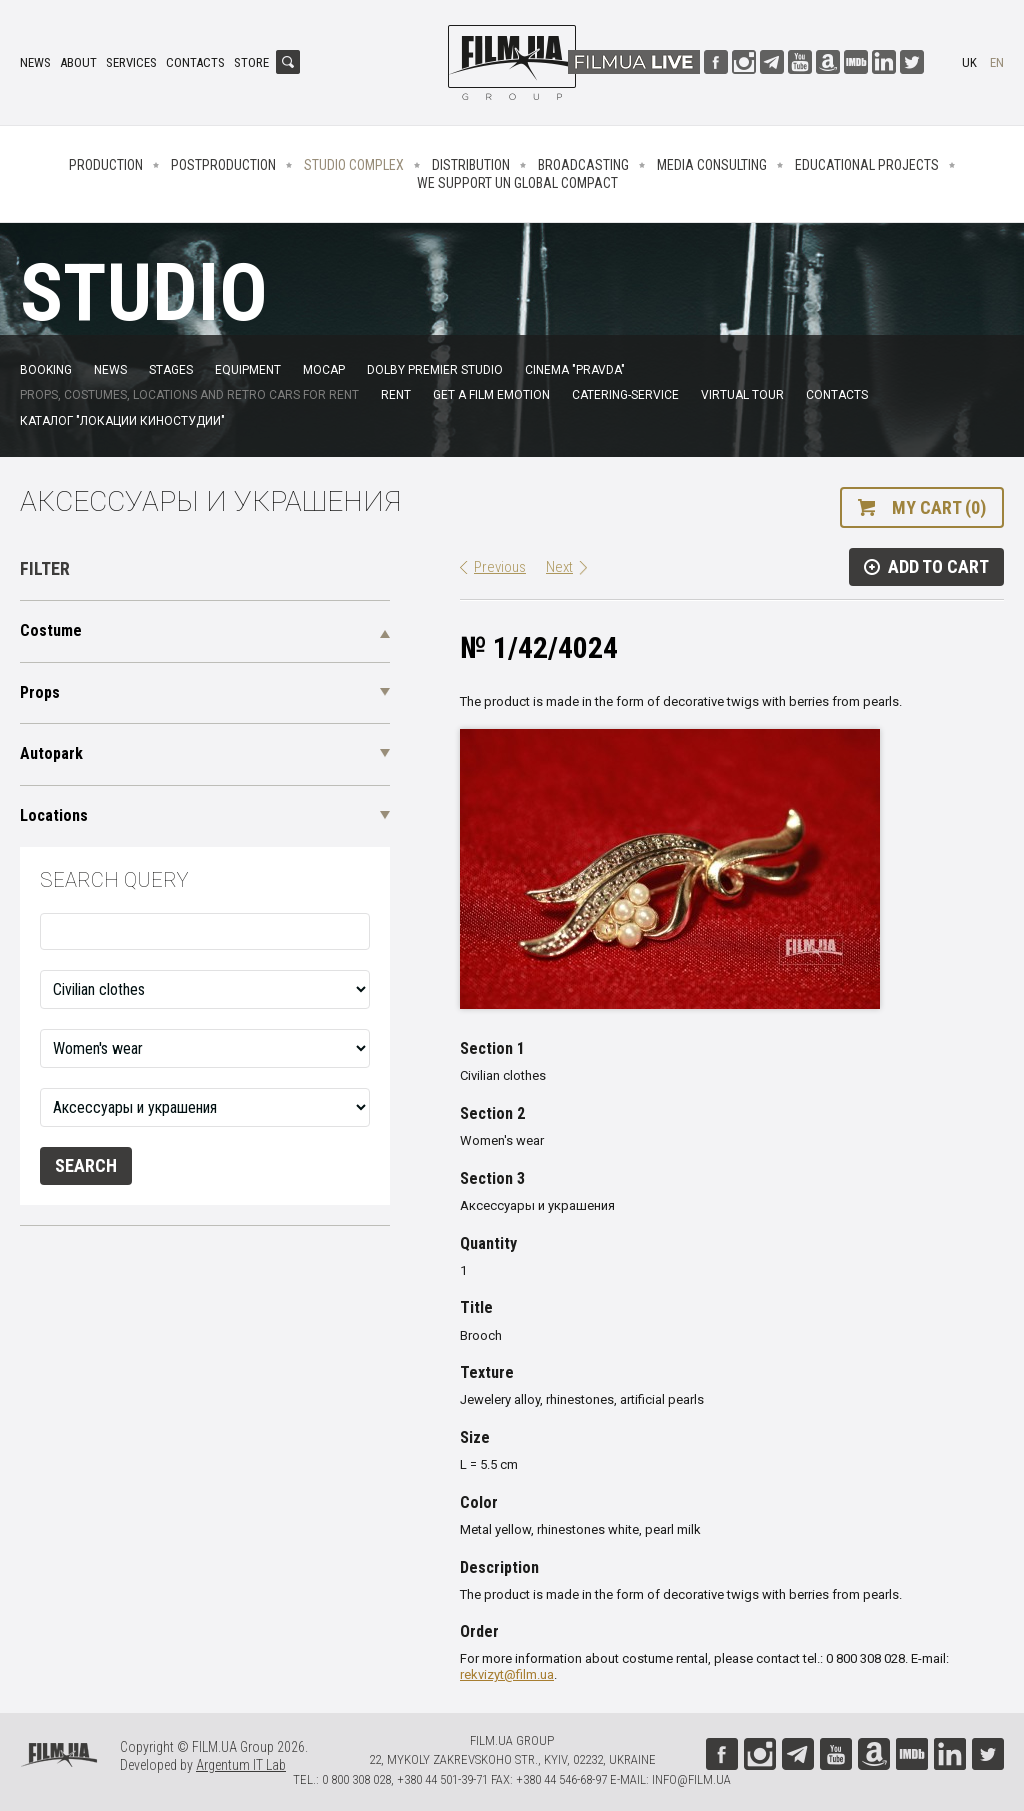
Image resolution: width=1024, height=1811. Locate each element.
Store (251, 62)
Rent (396, 395)
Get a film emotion (491, 395)
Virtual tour (742, 395)
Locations (54, 815)
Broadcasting (583, 165)
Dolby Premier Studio (435, 370)
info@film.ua (691, 1779)
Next (559, 567)
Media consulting (712, 165)
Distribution (471, 165)
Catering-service (625, 395)
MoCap (324, 370)
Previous (500, 567)
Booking (46, 370)
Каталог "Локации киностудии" (122, 421)
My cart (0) (939, 507)
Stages (171, 370)
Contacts (195, 62)
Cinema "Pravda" (575, 370)
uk (969, 62)
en (997, 62)
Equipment (248, 370)
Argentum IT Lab (241, 1765)
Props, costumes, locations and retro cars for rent (189, 395)
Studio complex (354, 165)
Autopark (51, 753)
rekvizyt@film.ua (507, 1674)
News (35, 62)
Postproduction (223, 165)
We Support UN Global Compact (517, 183)
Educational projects (867, 165)
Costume (51, 630)
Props (40, 692)
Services (131, 62)
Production (106, 165)
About (78, 62)
